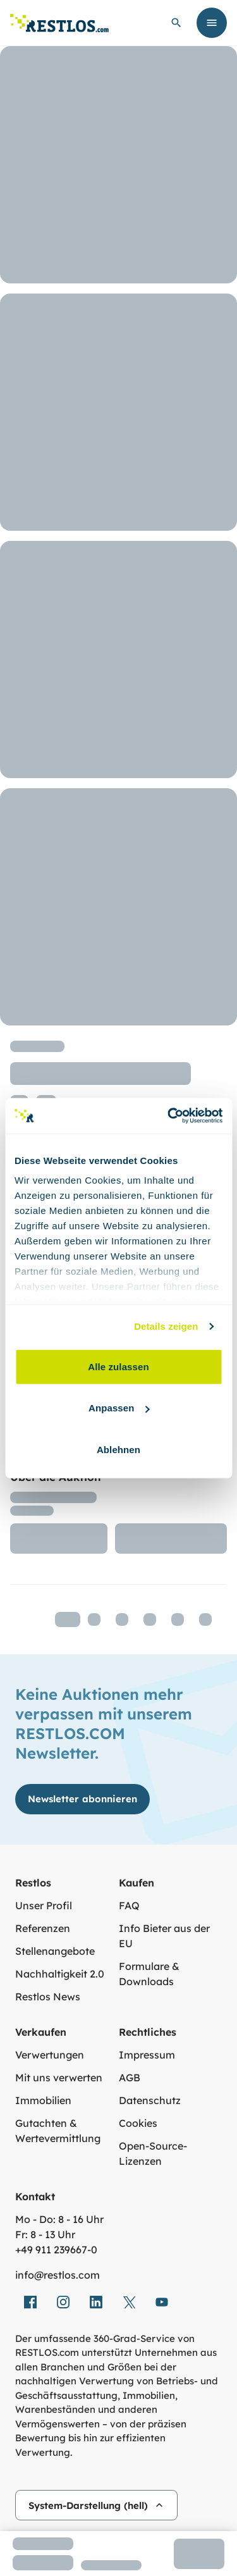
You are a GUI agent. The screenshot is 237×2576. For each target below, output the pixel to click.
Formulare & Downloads (149, 1974)
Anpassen (119, 1408)
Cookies (138, 2123)
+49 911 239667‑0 (56, 2249)
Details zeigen (166, 1326)
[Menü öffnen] (212, 23)
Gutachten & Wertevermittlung (57, 2131)
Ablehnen (118, 1449)
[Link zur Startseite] (59, 23)
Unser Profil (43, 1905)
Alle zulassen (118, 1366)
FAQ (129, 1905)
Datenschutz (150, 2100)
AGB (129, 2077)
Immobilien (43, 2100)
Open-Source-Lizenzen (153, 2153)
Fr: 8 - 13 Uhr (45, 2234)
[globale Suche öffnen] (176, 23)
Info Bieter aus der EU (164, 1936)
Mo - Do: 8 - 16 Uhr (59, 2219)
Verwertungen (49, 2054)
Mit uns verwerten (58, 2077)
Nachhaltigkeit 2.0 (59, 1973)
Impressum (147, 2054)
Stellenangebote (55, 1951)
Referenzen (42, 1928)
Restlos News (47, 1996)
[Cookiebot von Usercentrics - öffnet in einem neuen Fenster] (168, 1116)
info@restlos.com (57, 2275)
